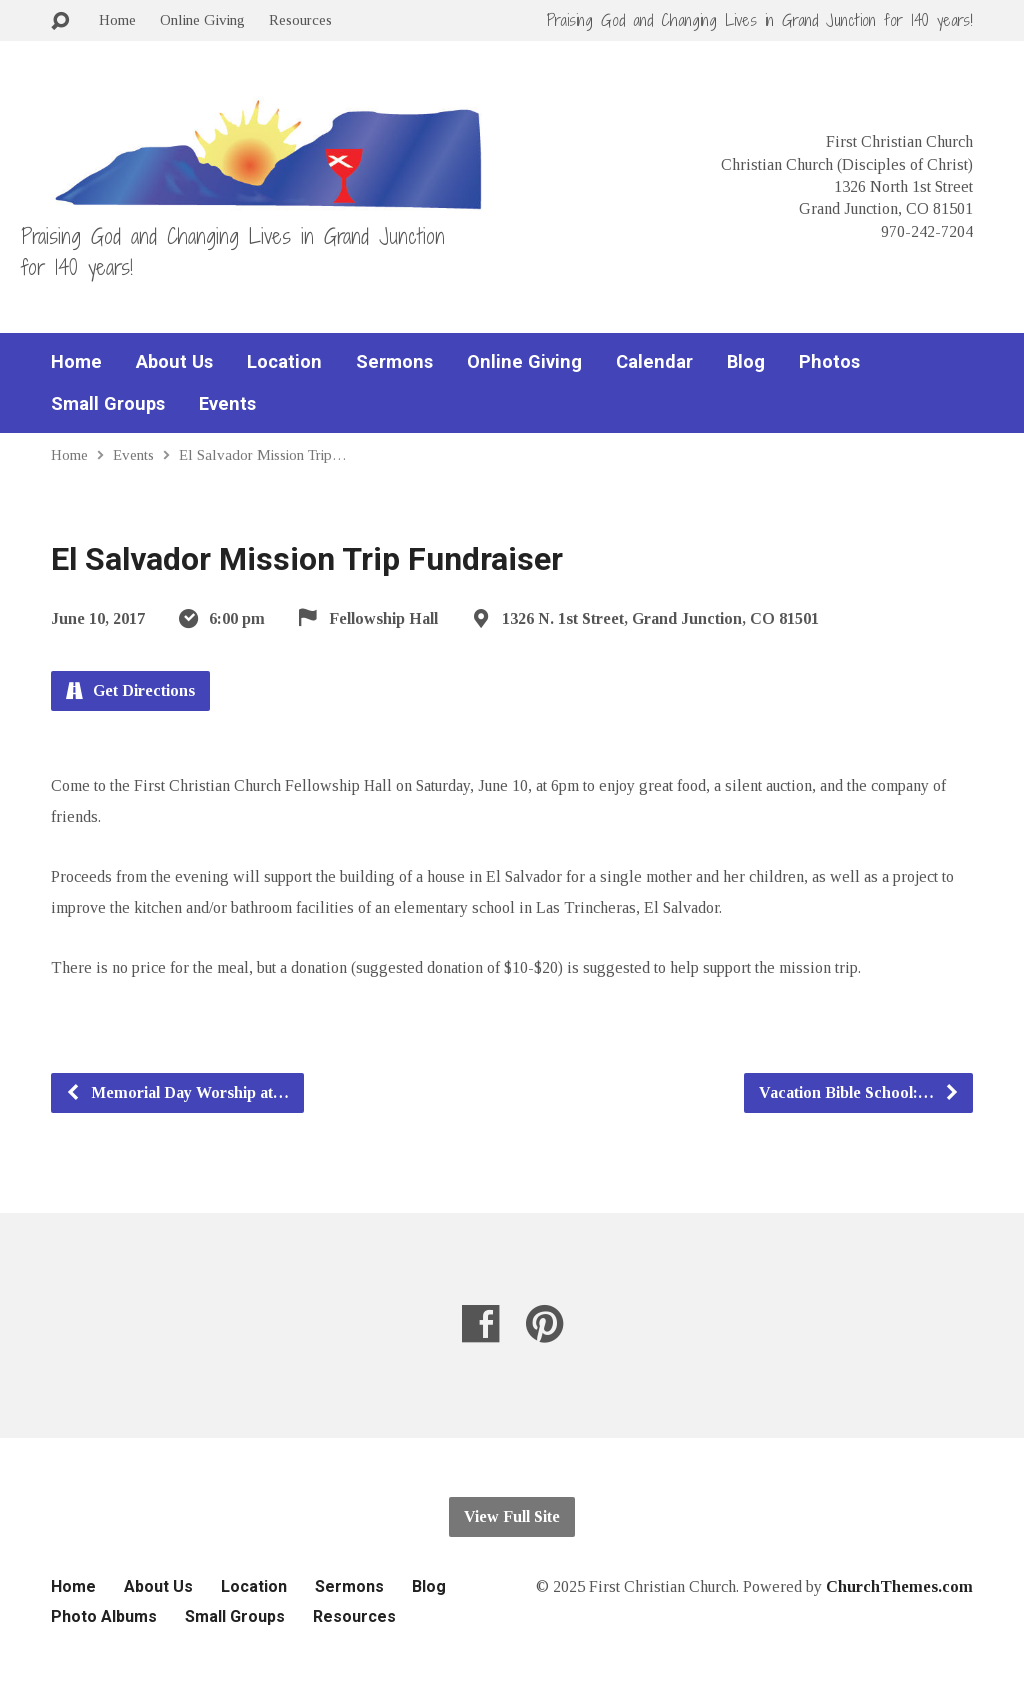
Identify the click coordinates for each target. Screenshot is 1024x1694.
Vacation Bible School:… (859, 1092)
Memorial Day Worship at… (177, 1092)
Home (117, 19)
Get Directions (130, 690)
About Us (174, 362)
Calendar (654, 362)
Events (227, 404)
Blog (746, 362)
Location (284, 362)
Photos (829, 362)
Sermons (394, 362)
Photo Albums (104, 1616)
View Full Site (512, 1516)
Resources (300, 19)
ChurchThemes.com (899, 1586)
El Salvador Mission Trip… (263, 454)
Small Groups (108, 404)
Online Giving (202, 19)
